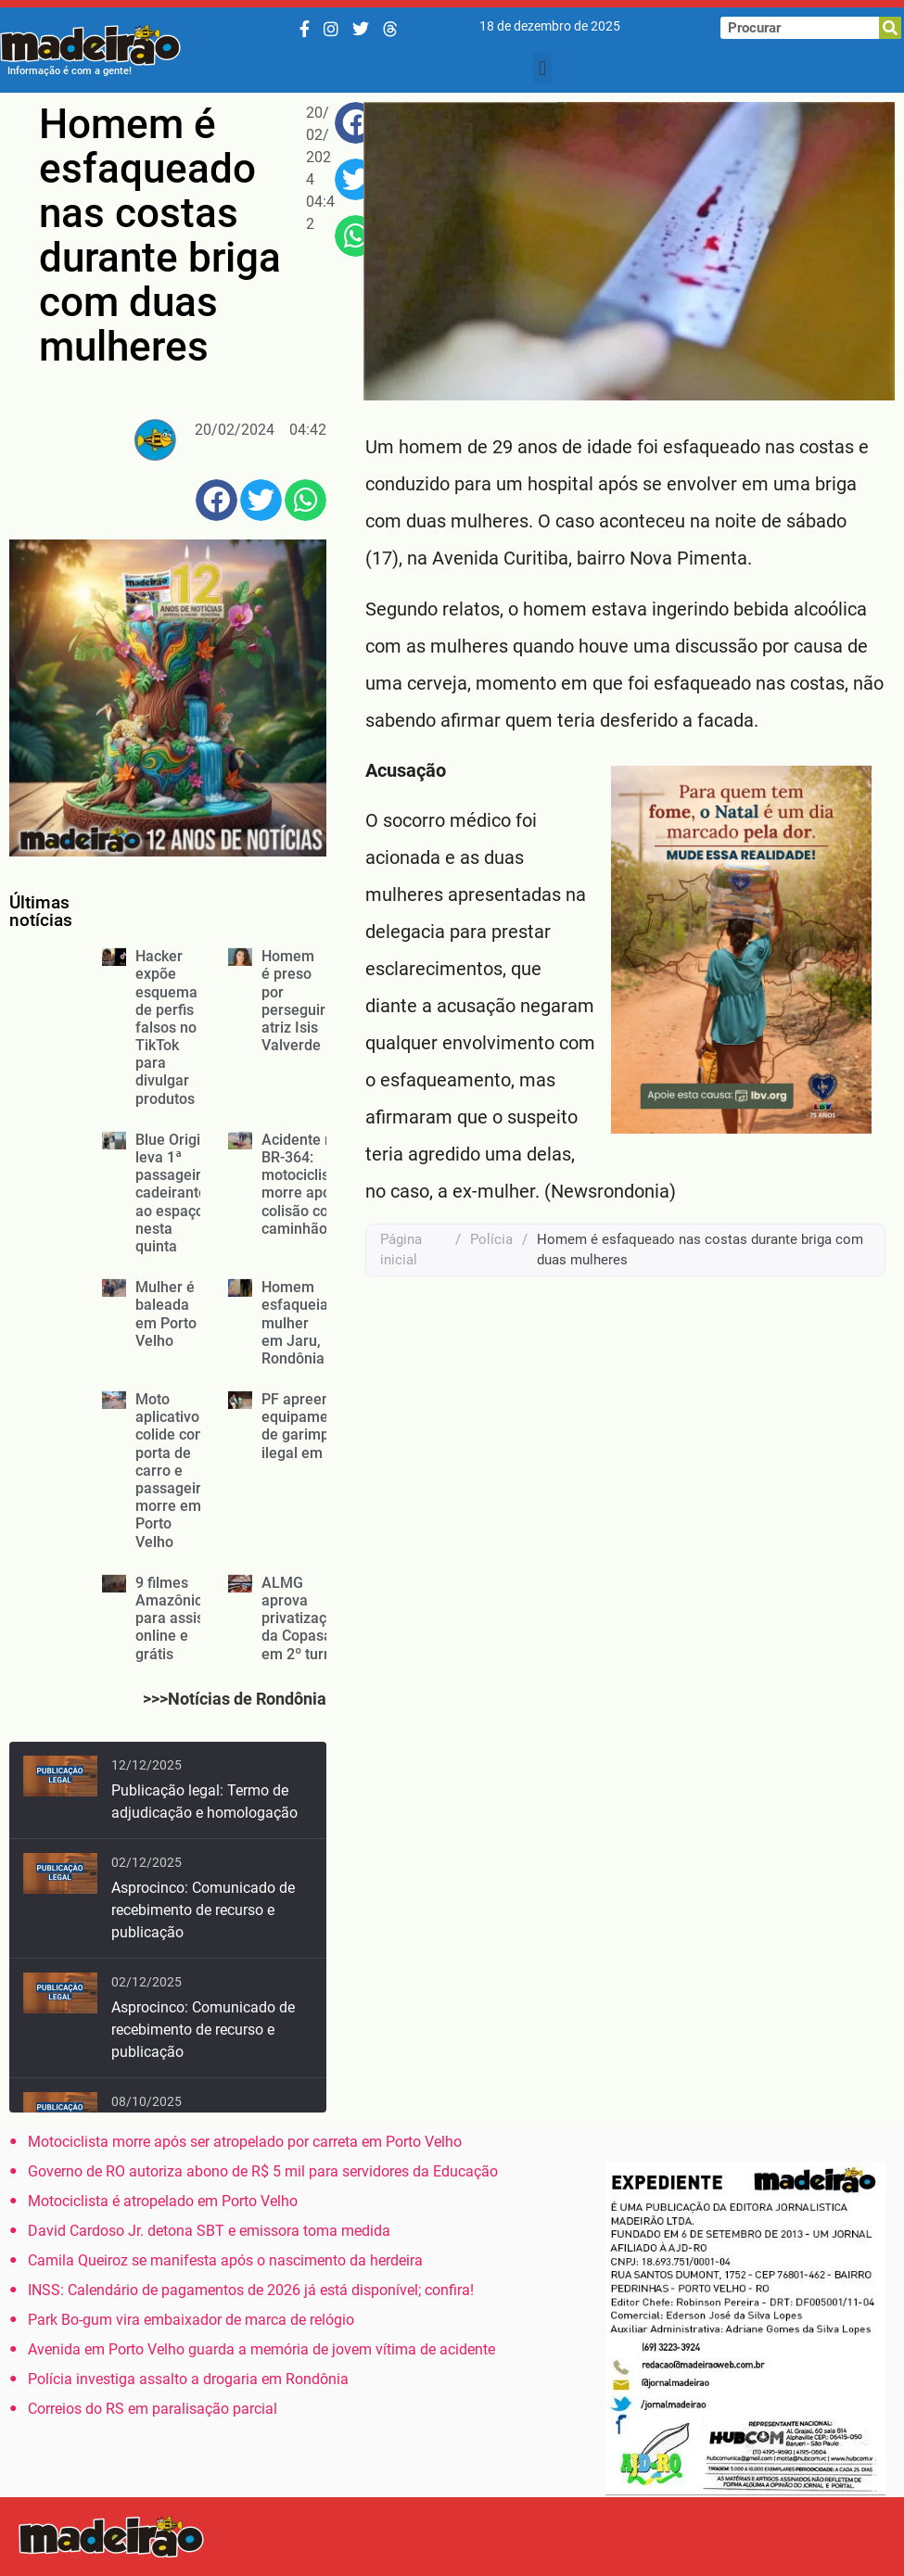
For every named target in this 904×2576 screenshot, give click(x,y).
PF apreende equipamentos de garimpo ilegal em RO (309, 1426)
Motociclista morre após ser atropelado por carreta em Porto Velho (245, 2142)
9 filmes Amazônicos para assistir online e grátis (176, 1618)
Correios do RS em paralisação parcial (152, 2408)
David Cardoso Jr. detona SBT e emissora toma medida (209, 2231)
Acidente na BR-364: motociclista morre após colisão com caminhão (301, 1184)
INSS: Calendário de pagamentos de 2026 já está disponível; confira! (251, 2290)
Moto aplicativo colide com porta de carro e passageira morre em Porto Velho (172, 1470)
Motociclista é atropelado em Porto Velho (163, 2201)
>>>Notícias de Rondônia (234, 1698)
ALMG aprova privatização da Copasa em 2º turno (302, 1618)
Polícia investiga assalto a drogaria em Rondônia (188, 2379)
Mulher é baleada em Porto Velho (166, 1314)
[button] (542, 68)
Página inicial (401, 1250)
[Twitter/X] (360, 29)
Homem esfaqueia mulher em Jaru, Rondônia (294, 1322)
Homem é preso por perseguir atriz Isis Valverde (293, 1000)
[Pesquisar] (890, 28)
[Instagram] (331, 29)
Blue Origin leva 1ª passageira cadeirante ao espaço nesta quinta (172, 1193)
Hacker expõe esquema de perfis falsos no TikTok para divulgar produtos (166, 1027)
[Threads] (390, 29)
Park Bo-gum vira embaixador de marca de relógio (191, 2320)
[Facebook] (304, 29)
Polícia (491, 1239)
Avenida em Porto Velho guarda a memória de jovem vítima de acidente (261, 2349)
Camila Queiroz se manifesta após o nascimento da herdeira (225, 2260)
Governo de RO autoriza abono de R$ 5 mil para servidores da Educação (263, 2171)
